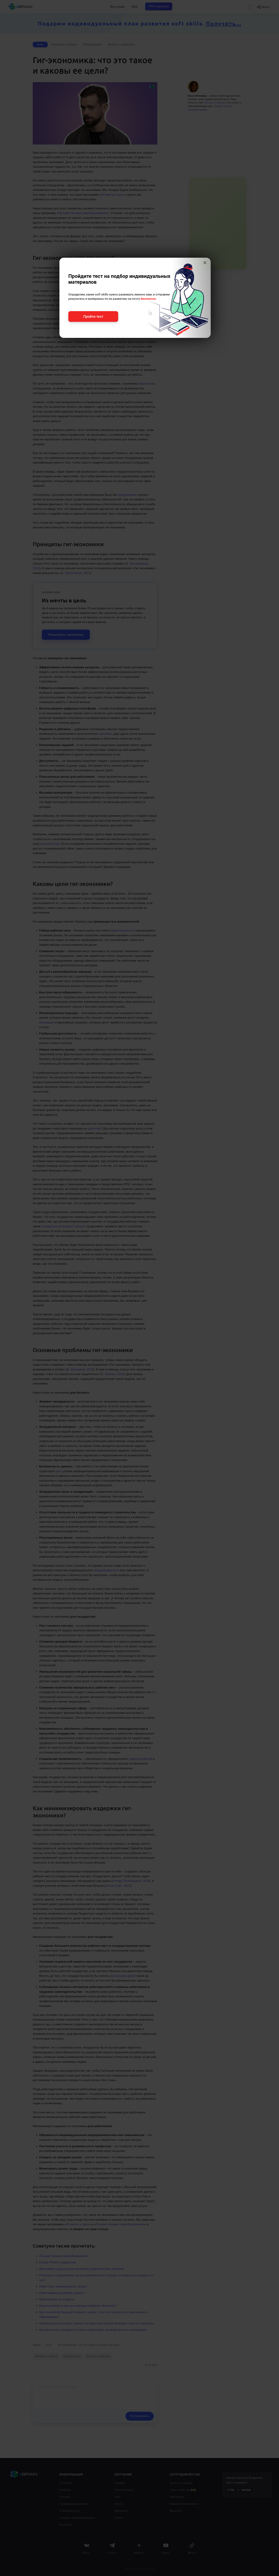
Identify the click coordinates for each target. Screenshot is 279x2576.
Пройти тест (93, 316)
